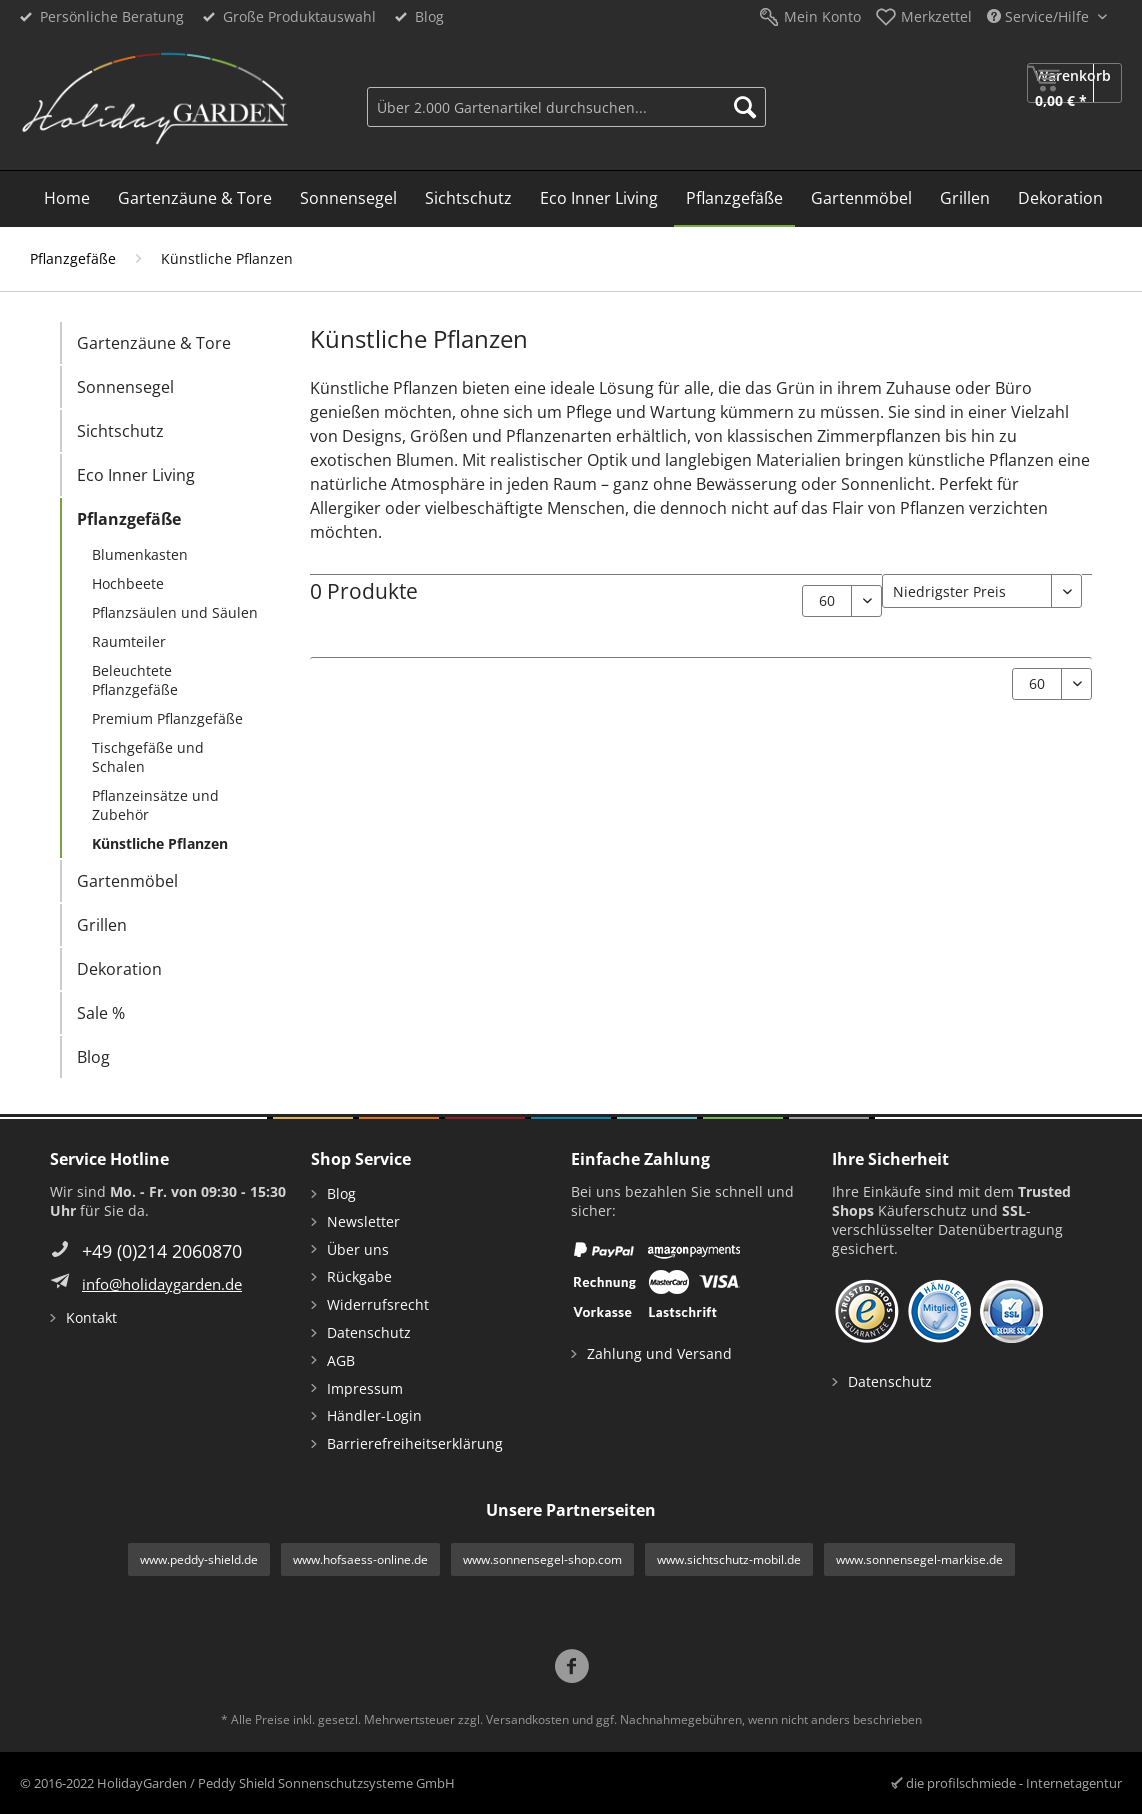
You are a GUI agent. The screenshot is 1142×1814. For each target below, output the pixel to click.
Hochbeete (128, 583)
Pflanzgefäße (129, 519)
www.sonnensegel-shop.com (542, 1559)
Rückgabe (359, 1276)
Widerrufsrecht (378, 1304)
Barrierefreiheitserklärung (415, 1443)
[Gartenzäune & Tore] (195, 199)
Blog (429, 16)
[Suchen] (745, 107)
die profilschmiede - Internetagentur (1014, 1783)
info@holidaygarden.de (162, 1284)
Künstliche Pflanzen (160, 843)
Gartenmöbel (127, 881)
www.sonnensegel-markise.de (919, 1559)
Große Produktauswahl (299, 16)
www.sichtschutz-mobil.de (729, 1559)
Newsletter (363, 1221)
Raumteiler (129, 641)
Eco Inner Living (136, 475)
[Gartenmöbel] (861, 199)
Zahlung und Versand (659, 1353)
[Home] (67, 199)
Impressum (365, 1388)
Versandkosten (527, 1719)
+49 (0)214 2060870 (162, 1251)
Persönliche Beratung (112, 16)
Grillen (102, 925)
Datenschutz (369, 1332)
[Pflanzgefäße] (734, 199)
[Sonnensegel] (348, 199)
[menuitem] (567, 104)
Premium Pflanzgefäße (167, 718)
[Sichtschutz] (468, 199)
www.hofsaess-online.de (360, 1559)
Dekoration (119, 969)
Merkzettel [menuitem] (936, 16)
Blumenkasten (140, 554)
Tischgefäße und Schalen (148, 757)
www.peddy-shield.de (199, 1559)
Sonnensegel (125, 387)
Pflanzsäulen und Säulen (175, 612)
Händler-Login (374, 1415)
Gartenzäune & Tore (154, 343)
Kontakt (91, 1317)
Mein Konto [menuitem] (822, 16)
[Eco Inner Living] (599, 199)
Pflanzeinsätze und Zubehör (155, 805)
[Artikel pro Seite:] (842, 601)
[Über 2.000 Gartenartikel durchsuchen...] (567, 107)
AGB (341, 1360)
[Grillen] (965, 199)
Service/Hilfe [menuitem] (1040, 16)
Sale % (101, 1013)
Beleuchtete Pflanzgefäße (135, 680)
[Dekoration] (1060, 199)
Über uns (358, 1249)
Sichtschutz (120, 431)
